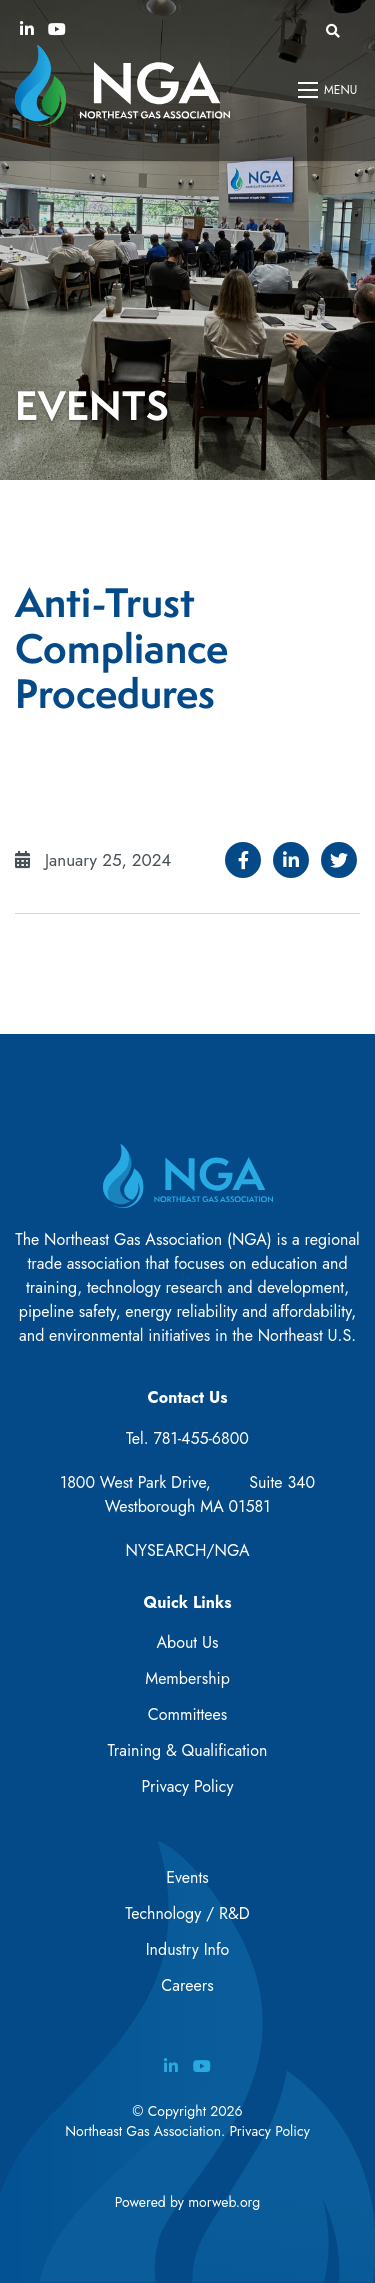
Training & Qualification (188, 1750)
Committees (187, 1714)
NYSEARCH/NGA (188, 1550)
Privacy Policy (188, 1786)
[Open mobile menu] (329, 90)
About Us (188, 1642)
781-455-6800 (201, 1438)
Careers (187, 1985)
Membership (187, 1678)
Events (187, 1877)
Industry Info (188, 1949)
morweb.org (224, 2202)
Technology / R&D (187, 1913)
